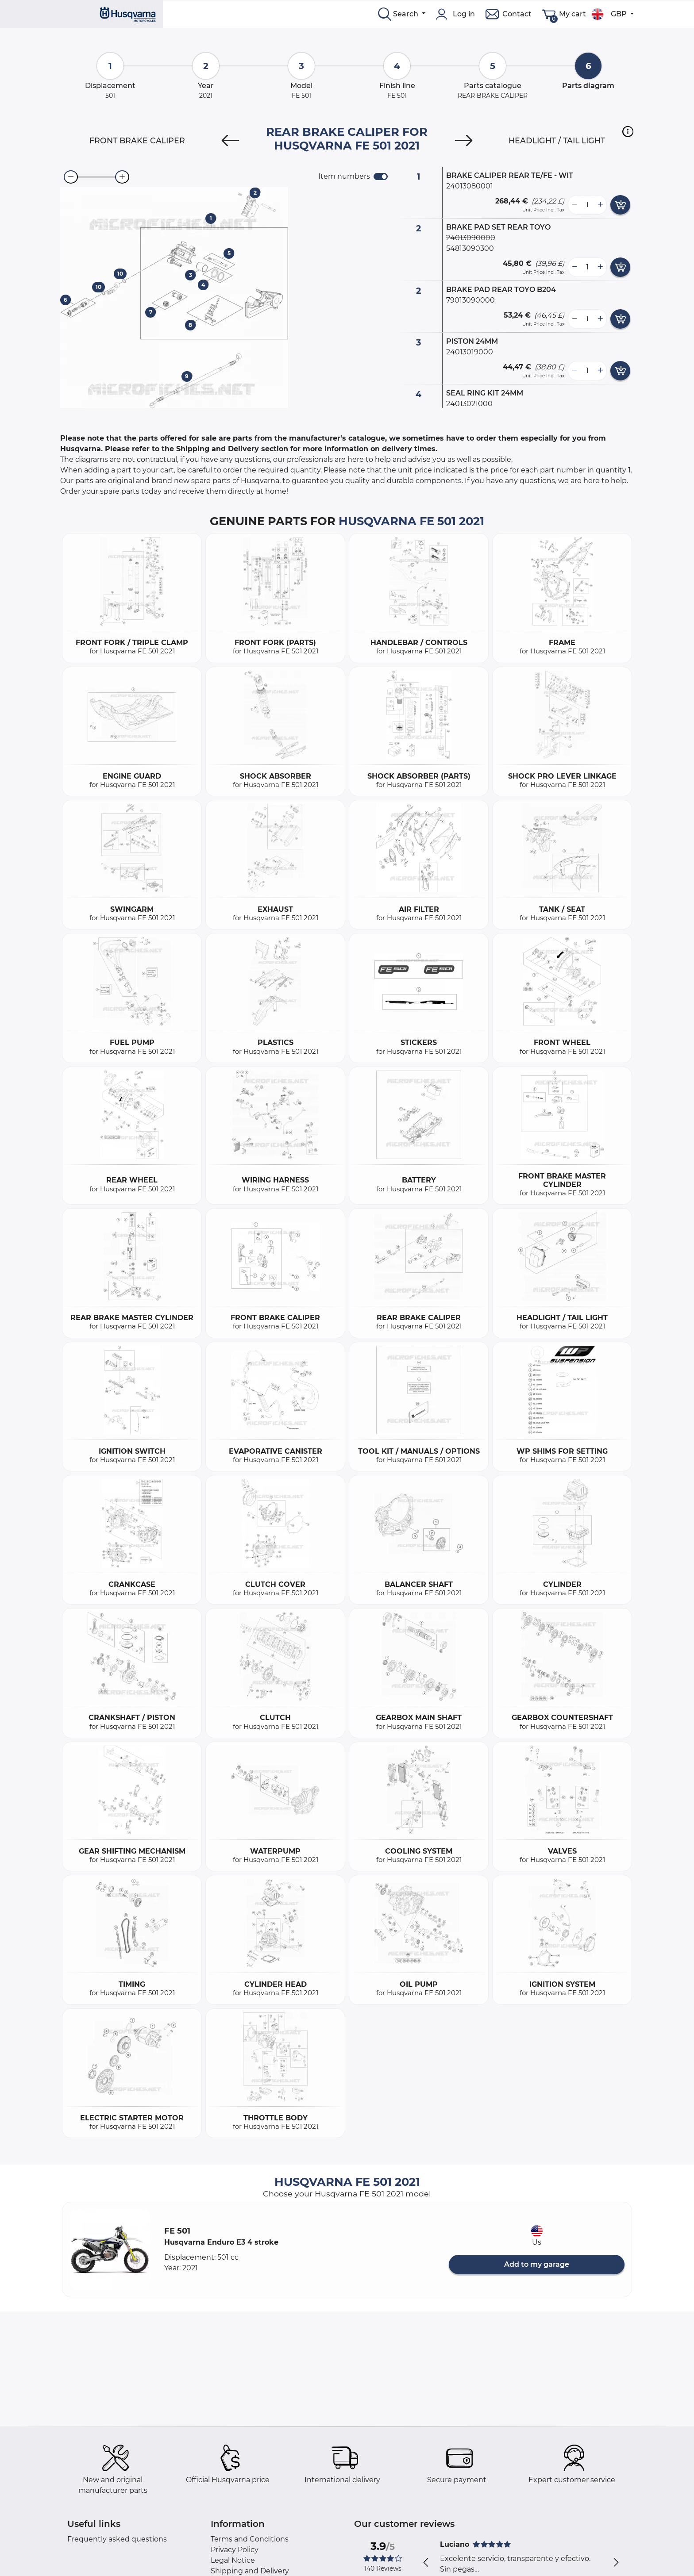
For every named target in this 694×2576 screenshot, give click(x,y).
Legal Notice (233, 2560)
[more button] (600, 205)
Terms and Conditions (250, 2539)
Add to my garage (536, 2264)
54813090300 (470, 248)
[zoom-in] (122, 177)
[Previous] (230, 141)
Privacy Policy (234, 2549)
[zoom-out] (71, 177)
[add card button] (620, 205)
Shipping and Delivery (250, 2571)
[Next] (463, 141)
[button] (628, 131)
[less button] (574, 205)
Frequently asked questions (117, 2539)
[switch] (381, 176)
